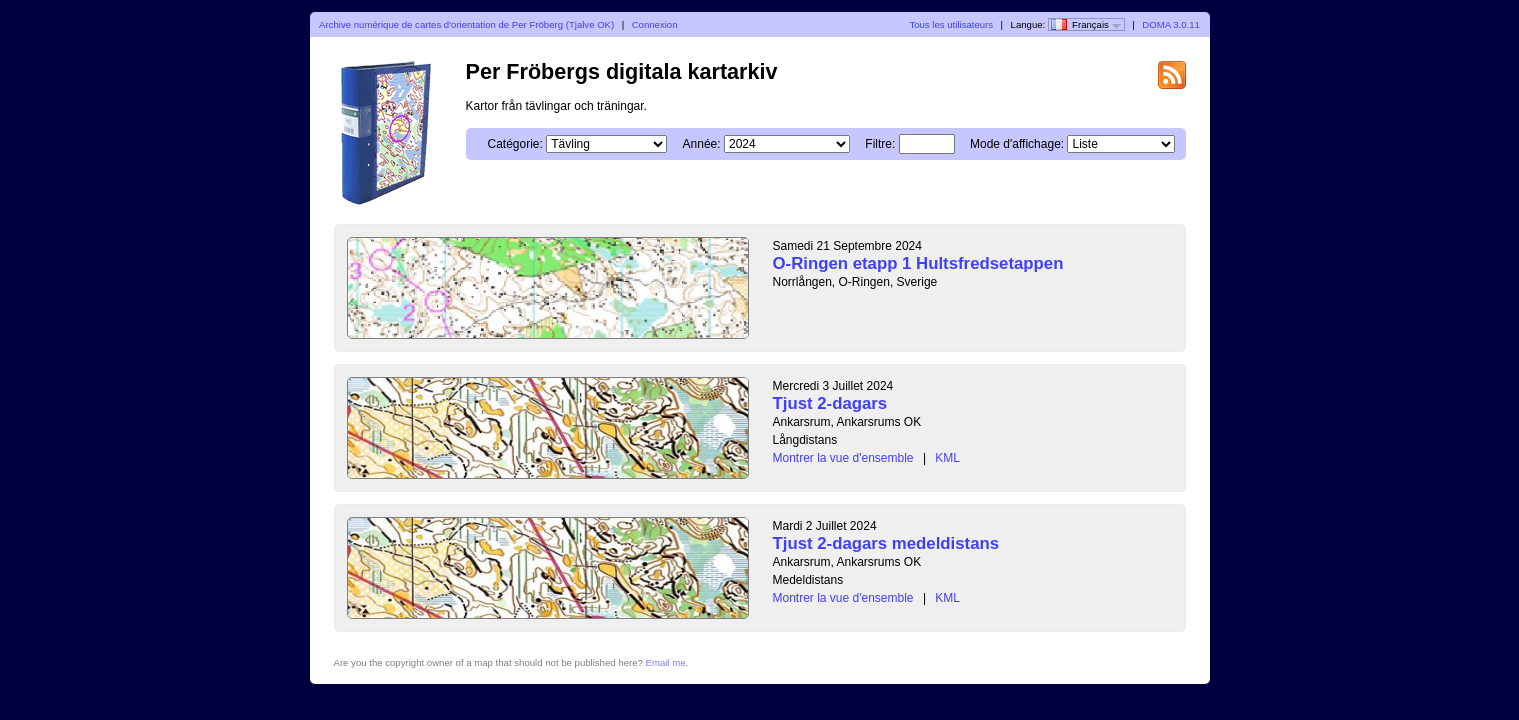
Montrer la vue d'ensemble (843, 458)
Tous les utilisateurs (951, 24)
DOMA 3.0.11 (1171, 24)
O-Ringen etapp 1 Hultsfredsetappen (918, 263)
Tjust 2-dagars (830, 403)
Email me (666, 662)
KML (947, 458)
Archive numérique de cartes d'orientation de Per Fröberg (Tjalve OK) (466, 24)
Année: (702, 144)
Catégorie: (515, 144)
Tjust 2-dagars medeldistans (886, 543)
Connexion (655, 24)
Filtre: (880, 144)
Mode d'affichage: (1017, 144)
